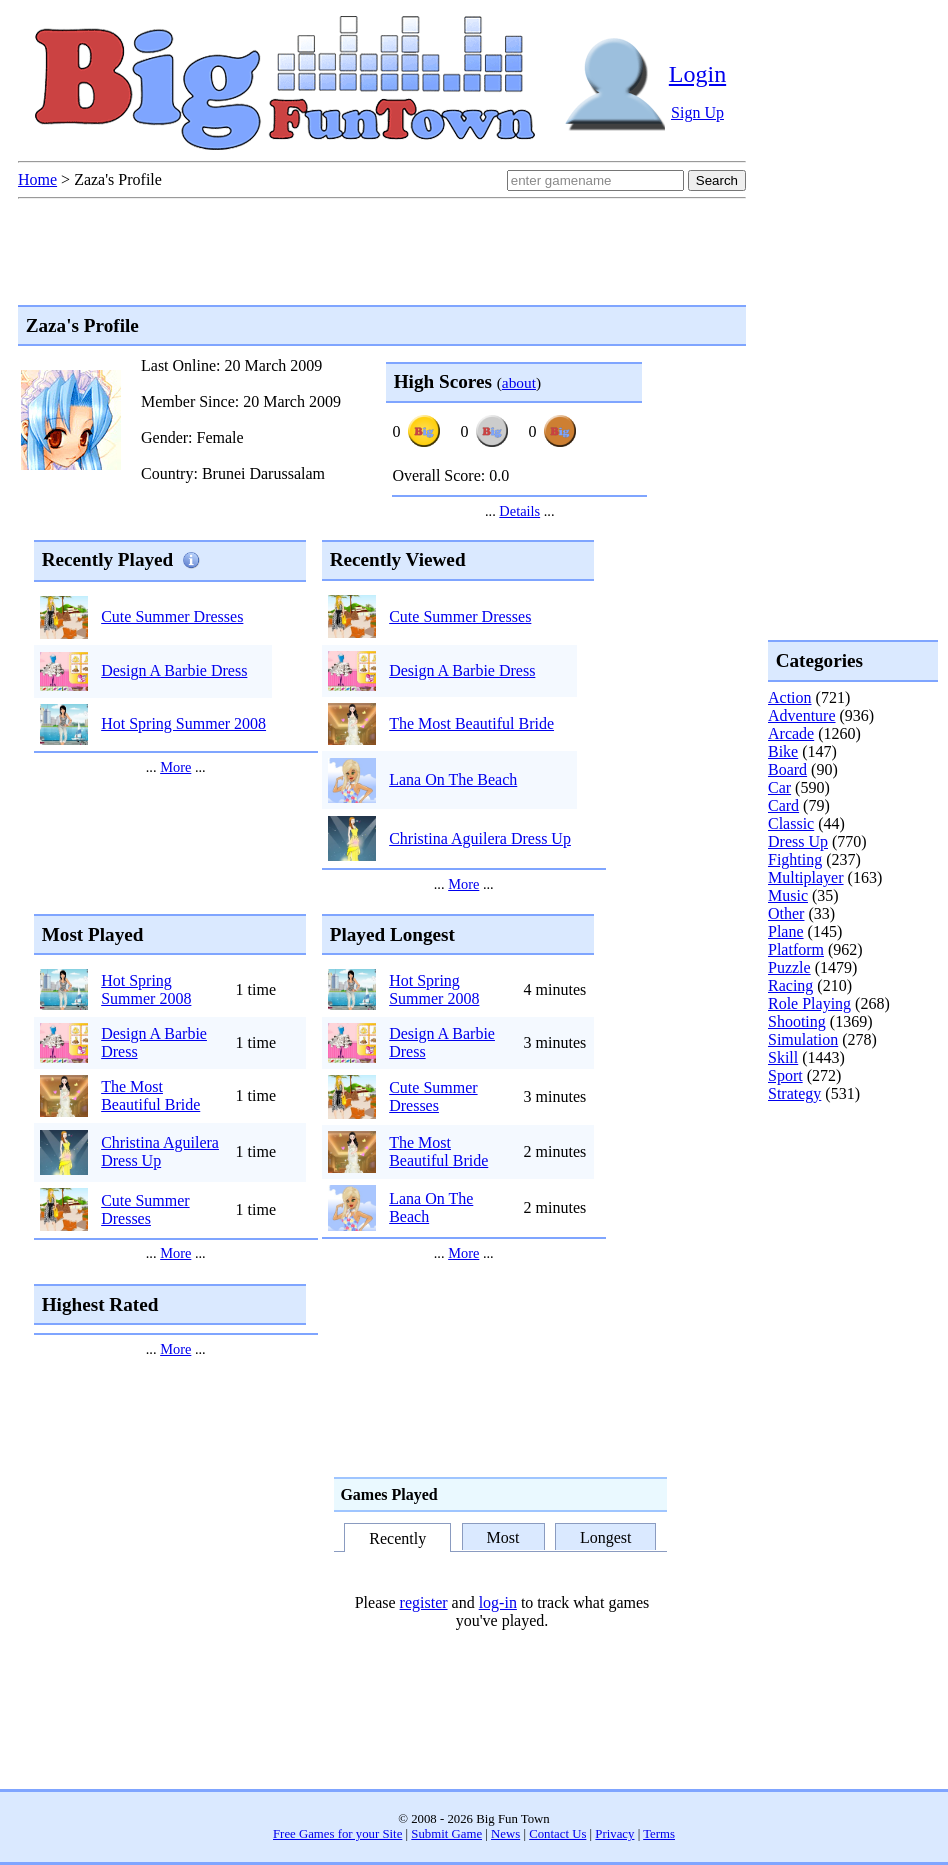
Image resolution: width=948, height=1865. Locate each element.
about (519, 382)
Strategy (794, 1093)
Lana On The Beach (453, 779)
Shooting (797, 1021)
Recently (397, 1538)
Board (787, 769)
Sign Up (697, 112)
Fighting (795, 859)
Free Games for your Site (337, 1834)
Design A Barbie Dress (174, 670)
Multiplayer (806, 877)
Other (786, 913)
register (424, 1602)
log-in (498, 1602)
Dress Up (798, 841)
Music (788, 895)
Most (503, 1537)
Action (790, 697)
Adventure (802, 715)
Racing (790, 985)
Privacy (614, 1834)
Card (783, 805)
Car (779, 787)
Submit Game (446, 1834)
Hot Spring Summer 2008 (183, 723)
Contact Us (557, 1834)
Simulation (803, 1039)
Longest (606, 1537)
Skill (783, 1057)
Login (697, 74)
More (175, 767)
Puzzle (789, 967)
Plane (786, 931)
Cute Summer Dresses (172, 616)
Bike (783, 751)
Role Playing (809, 1003)
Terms (659, 1834)
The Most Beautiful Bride (471, 723)
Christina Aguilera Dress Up (480, 838)
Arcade (791, 733)
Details (519, 511)
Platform (796, 949)
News (505, 1834)
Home (37, 179)
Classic (791, 823)
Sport (785, 1075)
